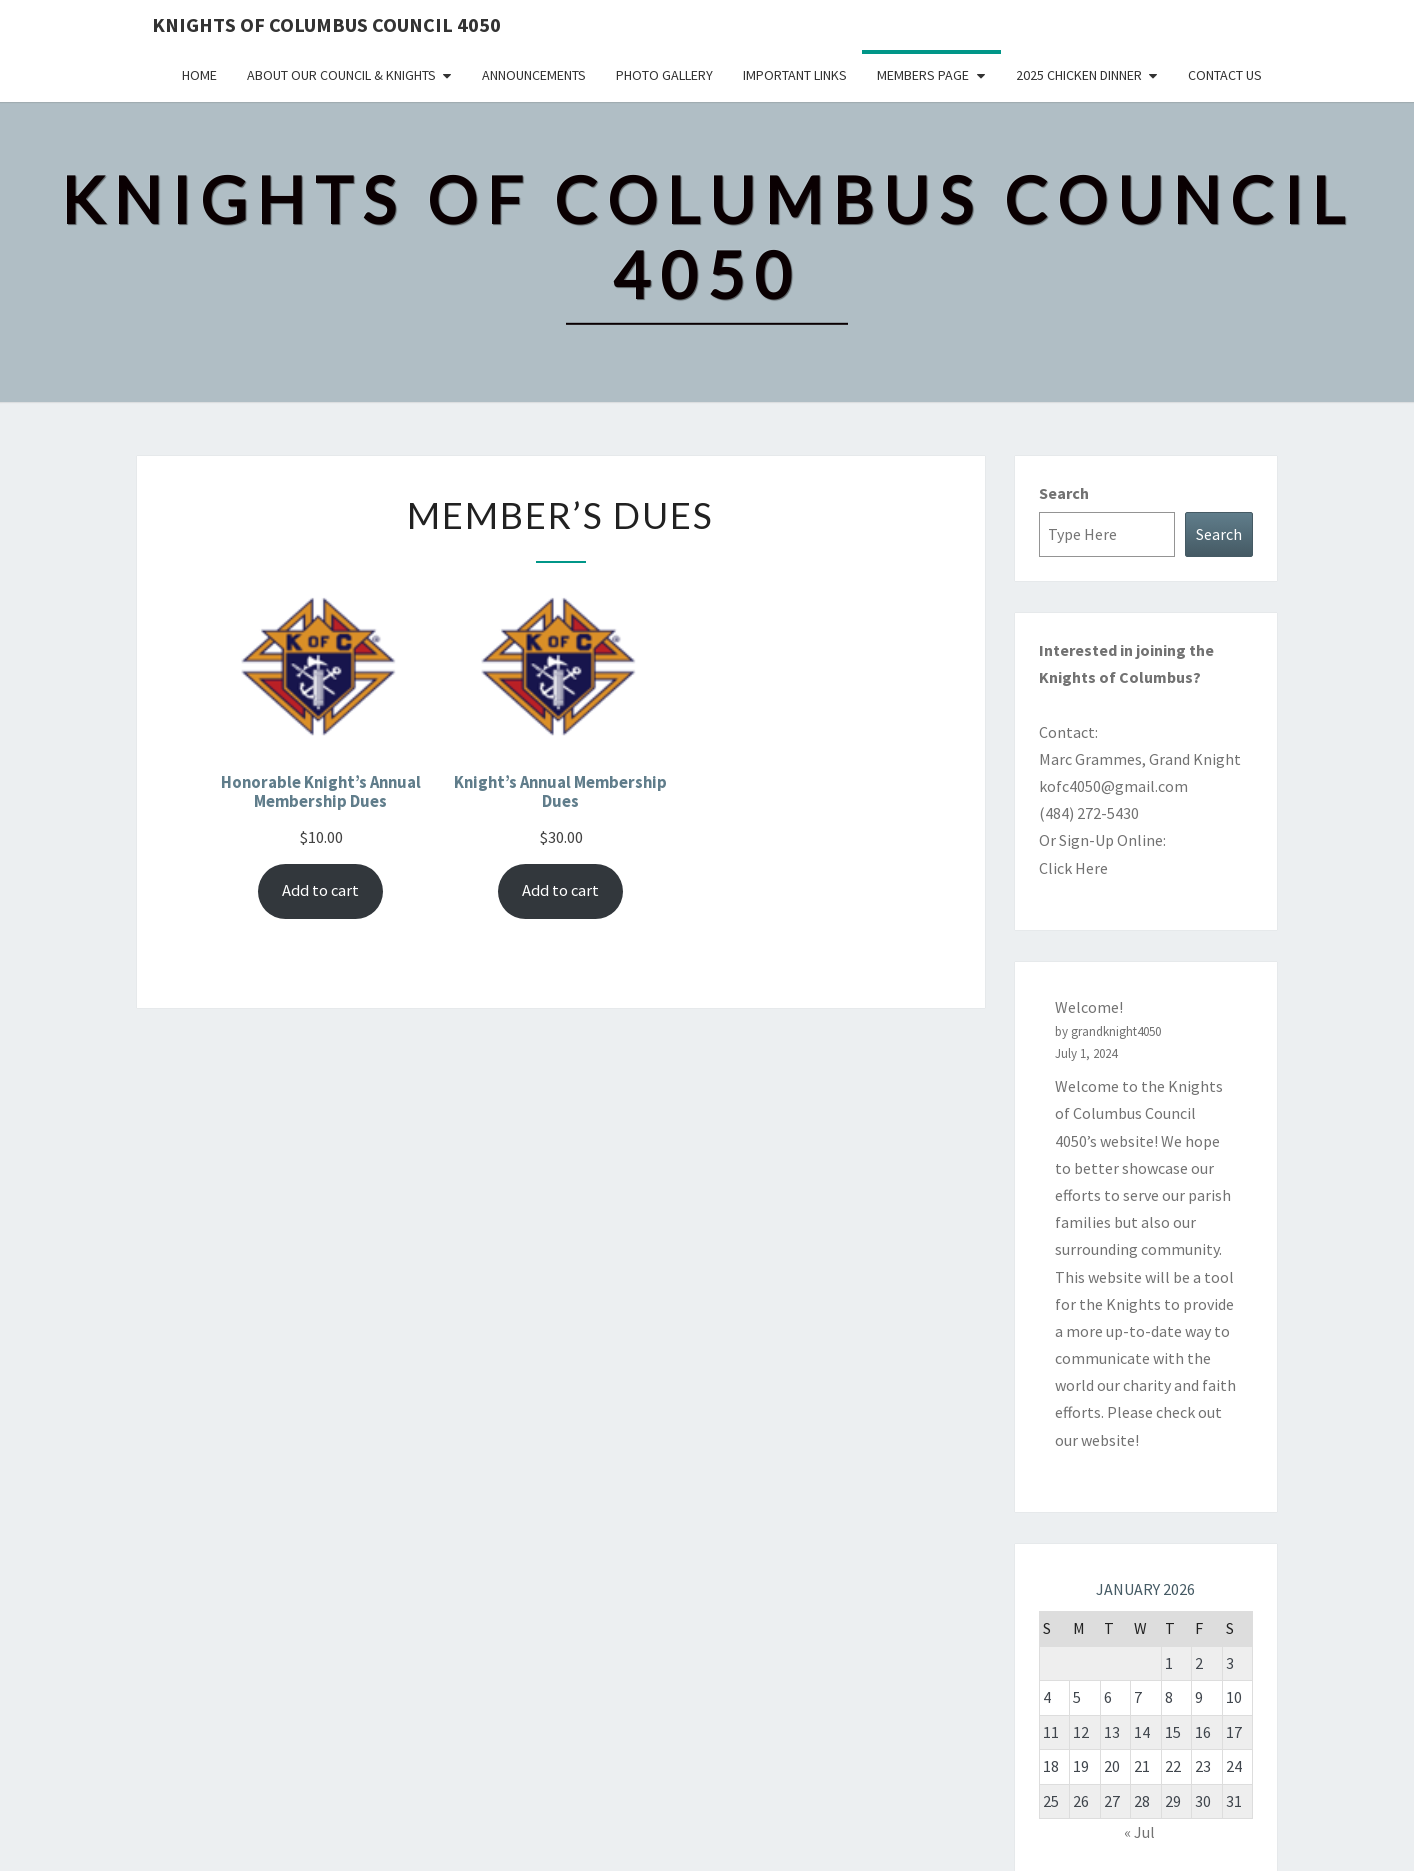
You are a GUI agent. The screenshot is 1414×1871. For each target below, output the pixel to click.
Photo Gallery (664, 75)
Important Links (795, 75)
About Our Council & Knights (341, 75)
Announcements (534, 75)
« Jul (1139, 1832)
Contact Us (1225, 75)
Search (1064, 493)
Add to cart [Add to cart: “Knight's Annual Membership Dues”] (560, 890)
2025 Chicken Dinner (1079, 75)
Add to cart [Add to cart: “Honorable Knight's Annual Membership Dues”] (320, 890)
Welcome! (1089, 1007)
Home (199, 75)
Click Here (1073, 868)
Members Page (923, 75)
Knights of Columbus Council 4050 (326, 24)
